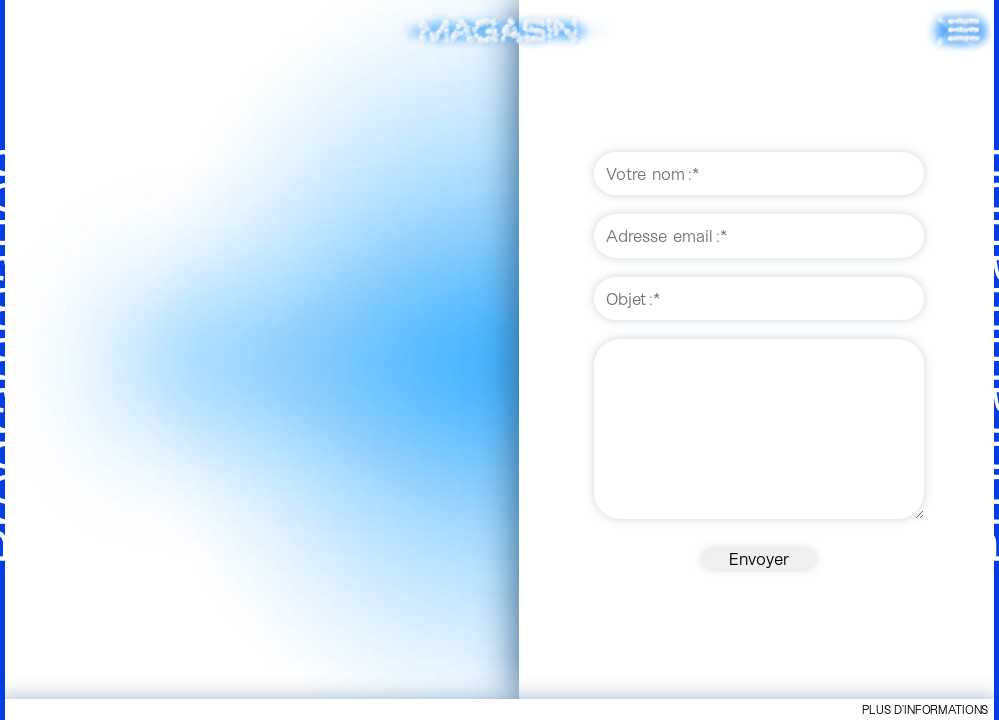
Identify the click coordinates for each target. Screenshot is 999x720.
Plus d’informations (925, 709)
